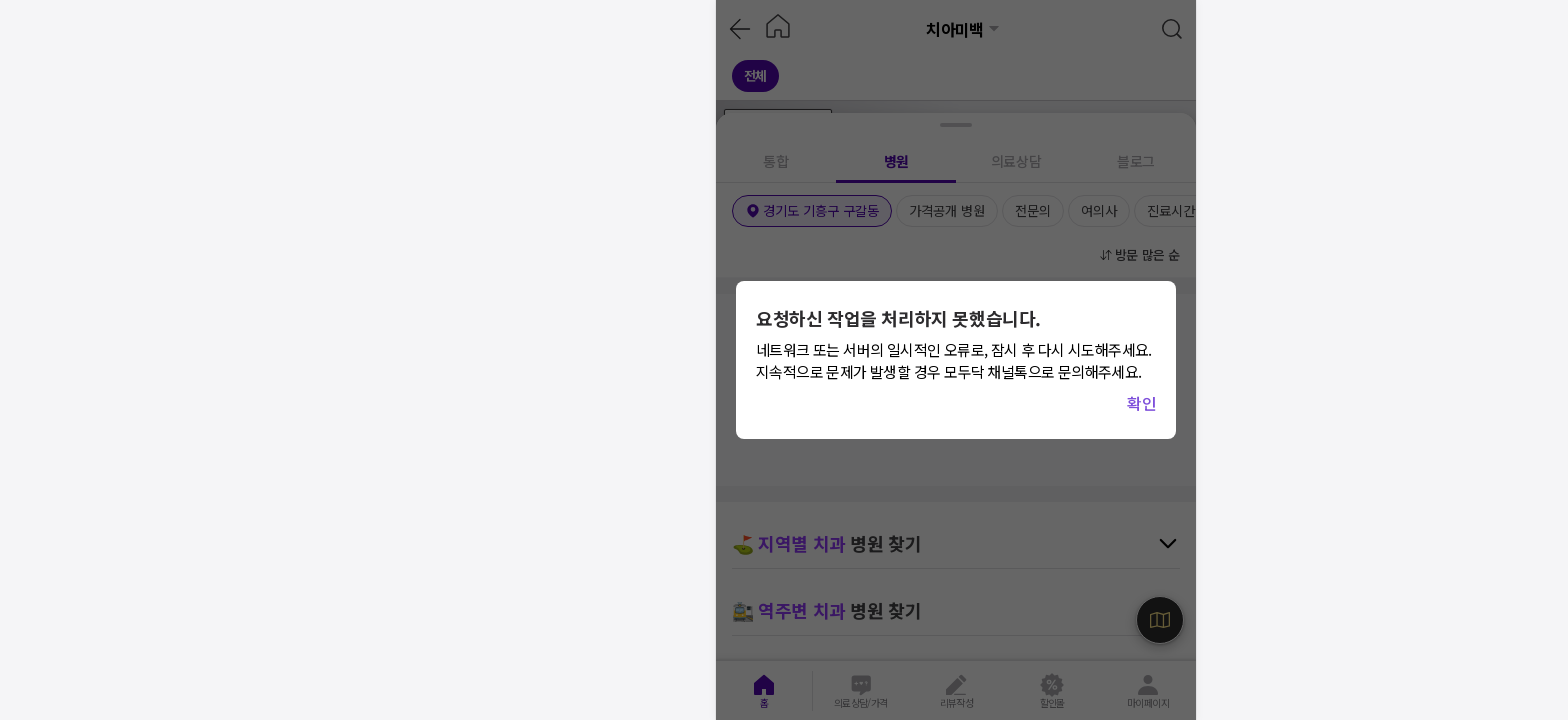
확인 (1141, 403)
